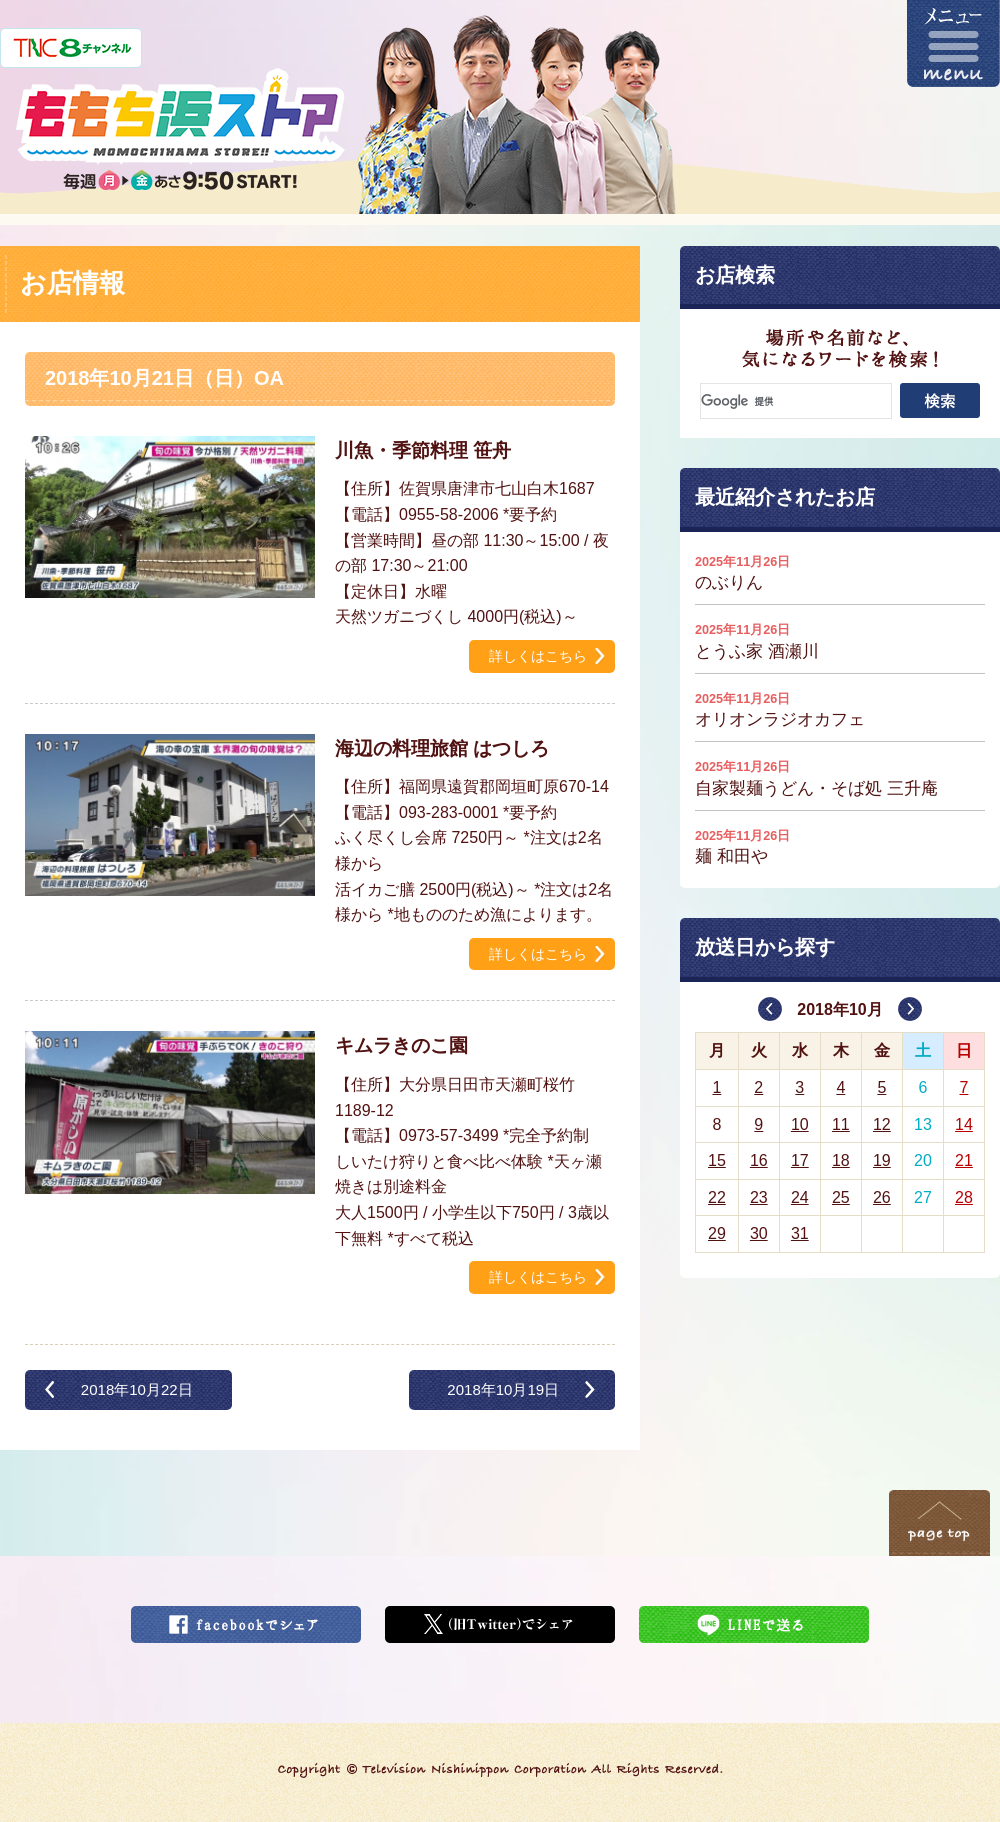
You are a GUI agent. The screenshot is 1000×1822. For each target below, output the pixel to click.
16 (759, 1160)
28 (964, 1197)
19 (882, 1160)
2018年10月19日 (503, 1389)
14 (964, 1124)
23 (759, 1197)
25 (841, 1197)
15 (717, 1160)
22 (717, 1197)
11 (841, 1124)
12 (882, 1124)
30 (759, 1233)
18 (841, 1160)
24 (800, 1197)
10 (800, 1124)
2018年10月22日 (137, 1389)
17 (800, 1160)
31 (800, 1233)
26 (882, 1197)
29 (717, 1233)
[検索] (796, 401)
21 (964, 1160)
